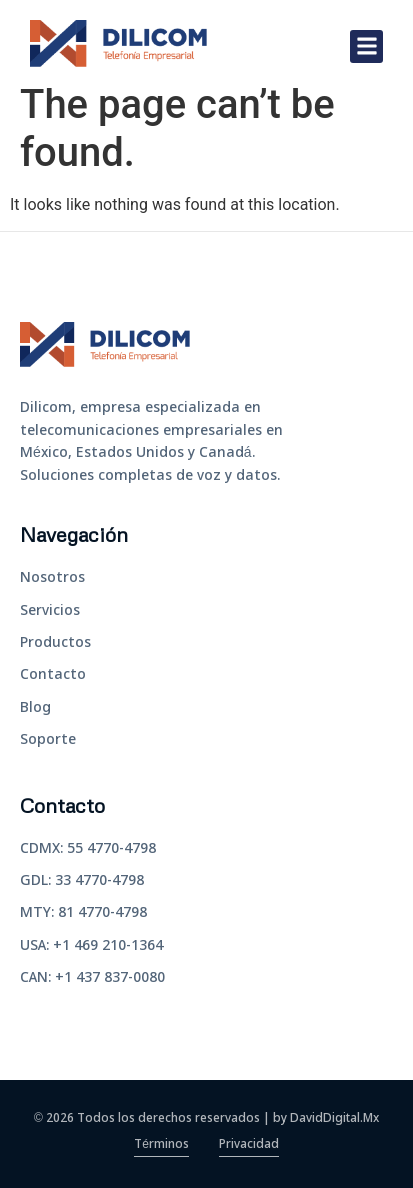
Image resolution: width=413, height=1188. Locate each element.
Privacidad (249, 1145)
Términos (161, 1145)
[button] (366, 46)
